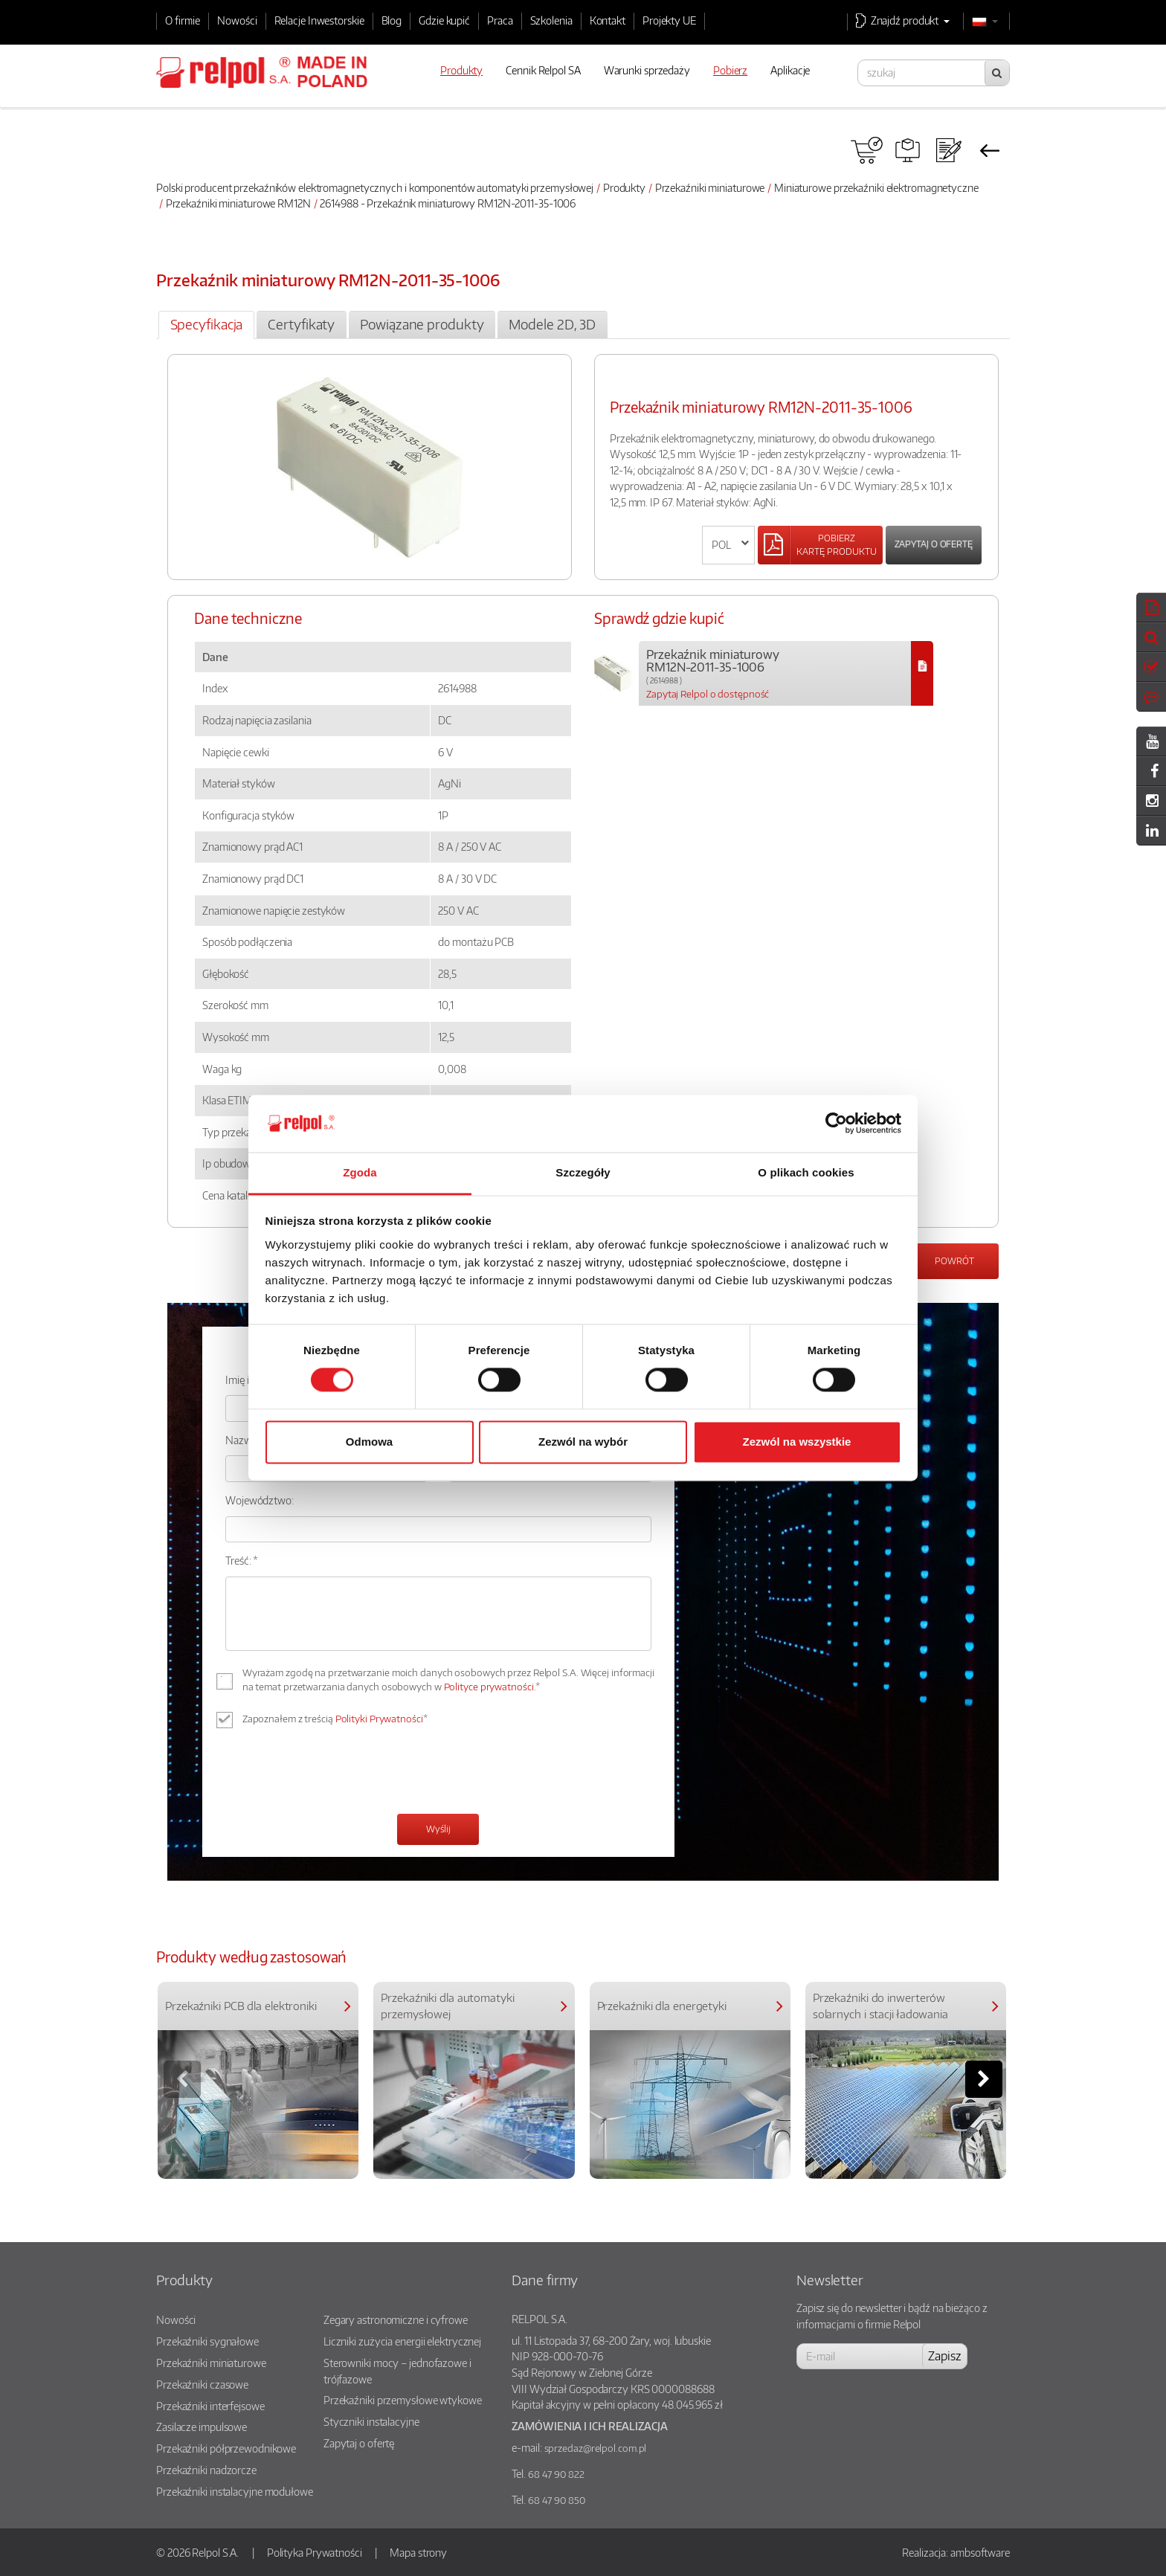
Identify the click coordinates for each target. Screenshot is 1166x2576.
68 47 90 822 (556, 2474)
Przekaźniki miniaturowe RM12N (238, 203)
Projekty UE (669, 20)
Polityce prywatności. (490, 1687)
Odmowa (369, 1441)
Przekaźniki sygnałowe (207, 2341)
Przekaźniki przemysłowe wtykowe (402, 2399)
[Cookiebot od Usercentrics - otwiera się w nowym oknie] (836, 1123)
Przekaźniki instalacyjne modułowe (234, 2491)
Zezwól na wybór (583, 1441)
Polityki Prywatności (379, 1719)
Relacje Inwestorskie (319, 20)
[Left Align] (820, 545)
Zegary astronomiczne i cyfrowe (395, 2319)
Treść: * (241, 1560)
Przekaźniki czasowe (202, 2384)
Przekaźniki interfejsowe (210, 2405)
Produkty (624, 187)
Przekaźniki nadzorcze (206, 2469)
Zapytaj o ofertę (934, 544)
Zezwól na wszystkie (797, 1441)
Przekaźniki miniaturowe (710, 187)
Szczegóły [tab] (582, 1172)
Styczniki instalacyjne (371, 2421)
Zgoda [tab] (360, 1172)
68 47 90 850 (556, 2500)
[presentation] (338, 1773)
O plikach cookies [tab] (806, 1172)
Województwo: (259, 1500)
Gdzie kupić (444, 20)
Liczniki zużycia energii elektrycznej (402, 2341)
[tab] (206, 325)
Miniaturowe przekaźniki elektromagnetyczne (876, 187)
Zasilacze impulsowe (201, 2426)
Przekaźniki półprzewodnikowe (226, 2448)
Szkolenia (551, 20)
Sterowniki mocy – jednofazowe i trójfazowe (397, 2371)
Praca (500, 20)
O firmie (182, 20)
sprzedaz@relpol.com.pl (595, 2448)
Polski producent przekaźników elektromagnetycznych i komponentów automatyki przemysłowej (374, 187)
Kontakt (607, 20)
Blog (391, 20)
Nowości (237, 20)
